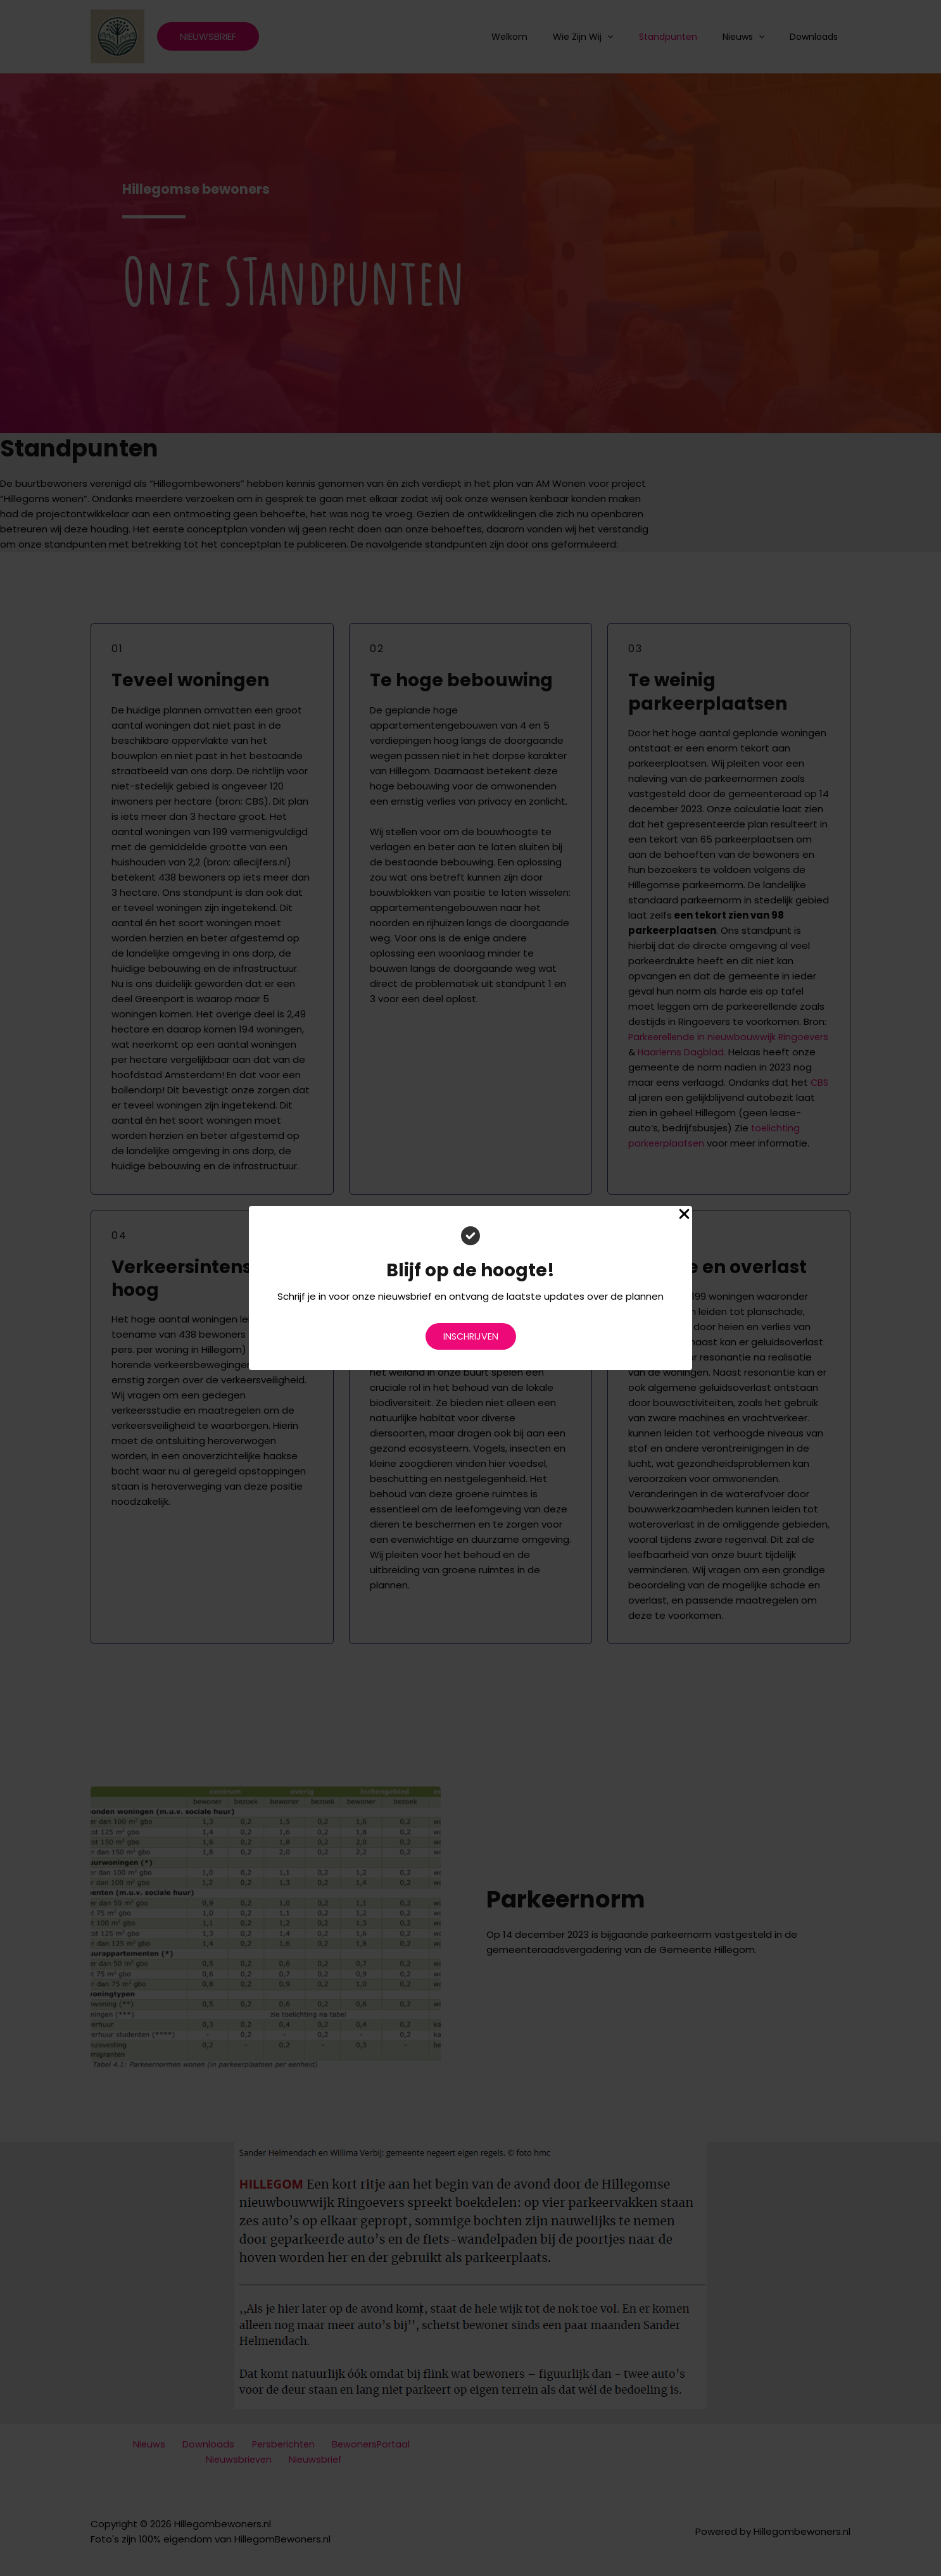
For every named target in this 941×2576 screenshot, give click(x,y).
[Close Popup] (684, 1214)
